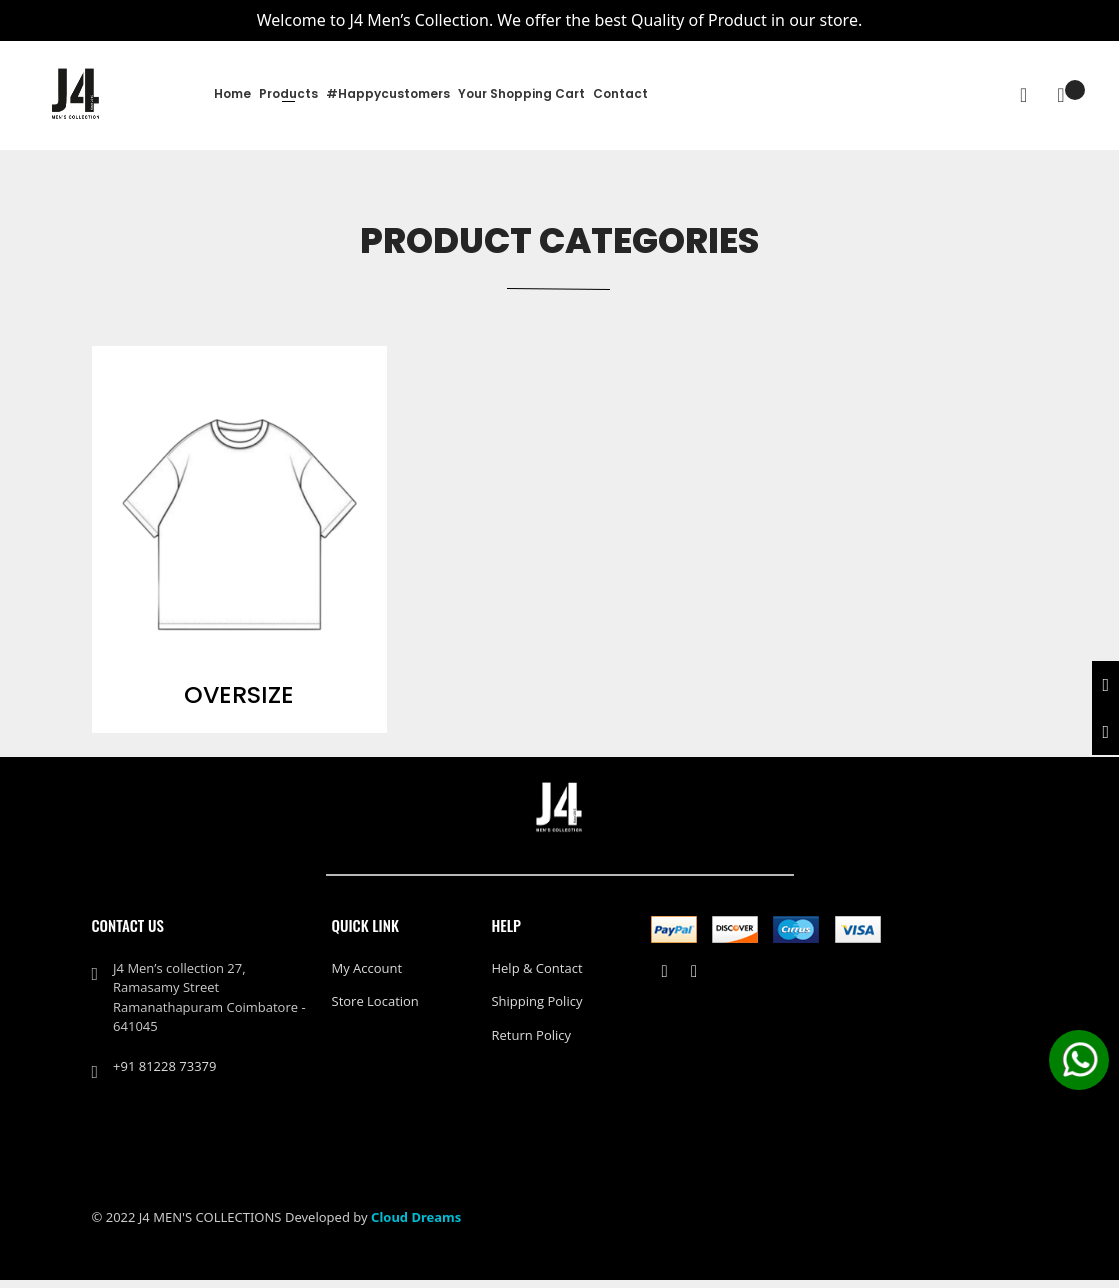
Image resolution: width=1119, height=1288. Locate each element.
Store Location (375, 1009)
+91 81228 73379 (164, 1074)
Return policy (531, 1043)
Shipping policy (536, 1009)
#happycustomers (388, 93)
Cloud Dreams (416, 1225)
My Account (367, 976)
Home (232, 93)
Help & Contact (536, 976)
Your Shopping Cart (521, 93)
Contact (620, 93)
